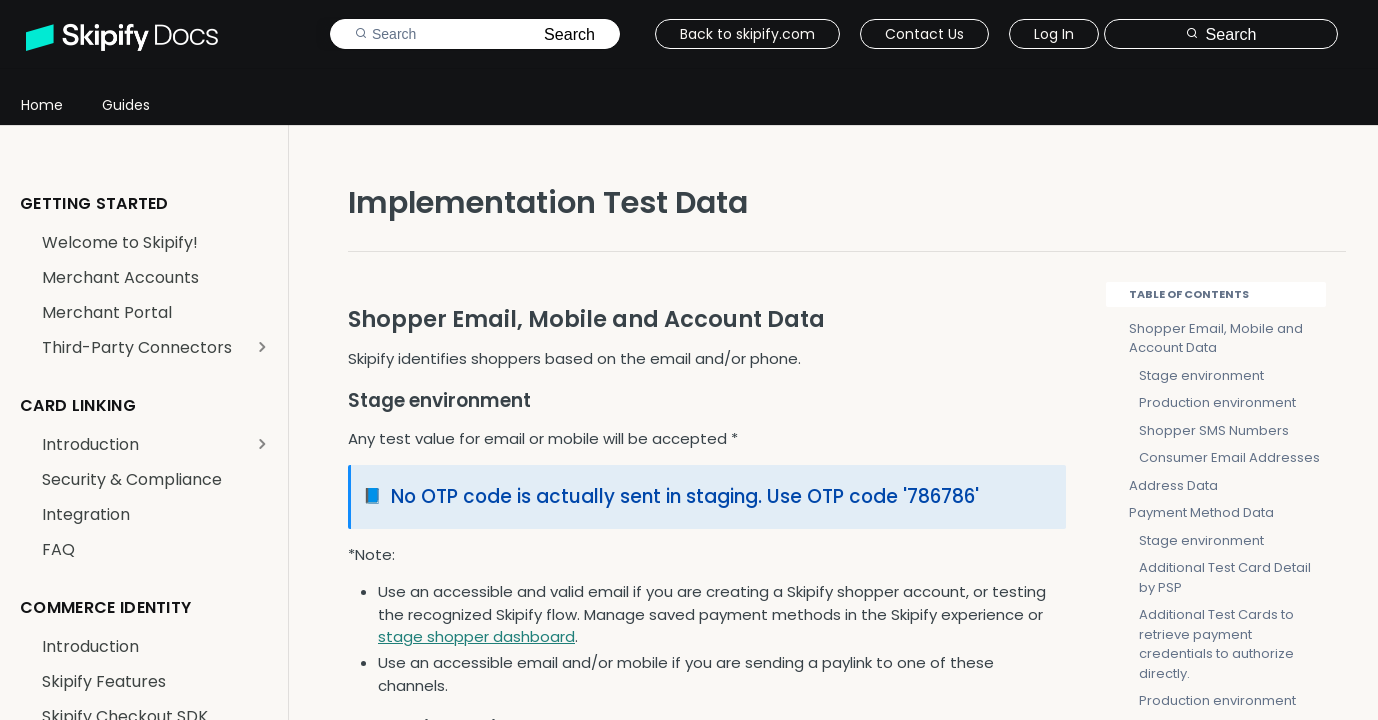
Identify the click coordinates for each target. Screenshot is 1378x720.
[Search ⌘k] (1221, 34)
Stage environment (1201, 375)
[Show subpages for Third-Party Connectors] (262, 347)
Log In (1054, 34)
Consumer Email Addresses (1229, 457)
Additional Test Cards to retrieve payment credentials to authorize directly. (1216, 644)
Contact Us (924, 34)
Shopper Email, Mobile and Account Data (1216, 338)
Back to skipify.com (747, 34)
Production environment (1217, 402)
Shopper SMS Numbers (1214, 430)
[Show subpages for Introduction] (262, 444)
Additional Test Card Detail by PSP (1225, 577)
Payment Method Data (1201, 512)
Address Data (1173, 485)
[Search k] (475, 34)
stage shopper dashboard (476, 636)
